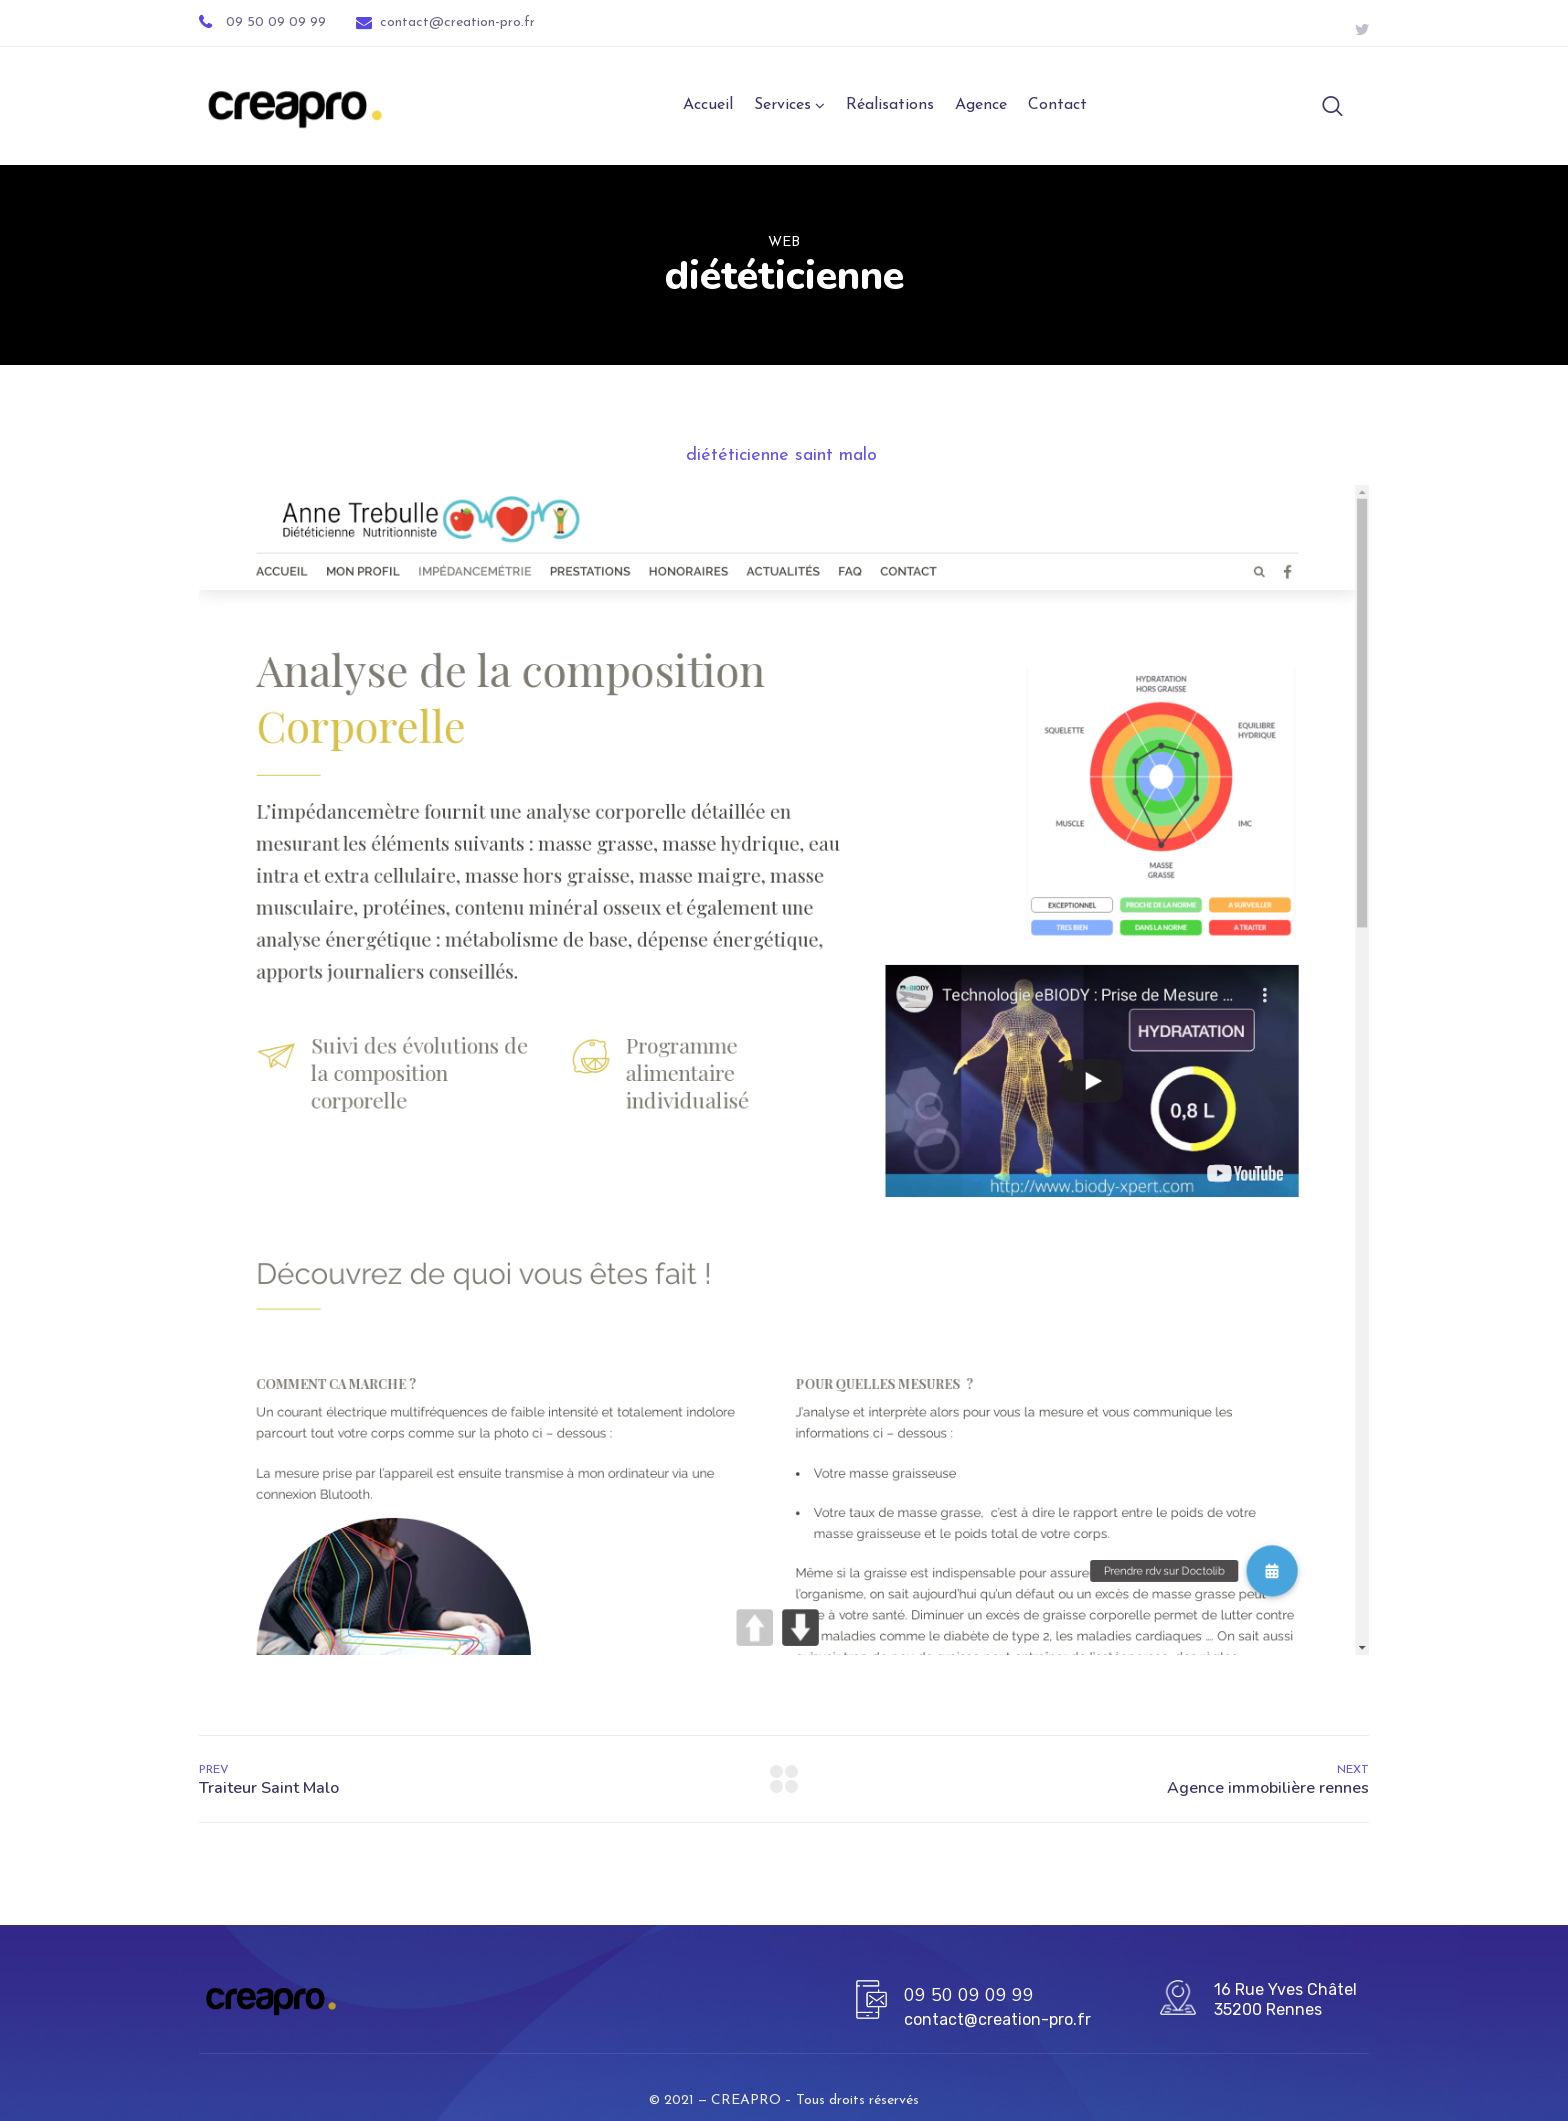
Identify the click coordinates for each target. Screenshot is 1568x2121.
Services (782, 107)
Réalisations (890, 107)
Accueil (708, 107)
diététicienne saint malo (784, 457)
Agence (981, 107)
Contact (1057, 107)
